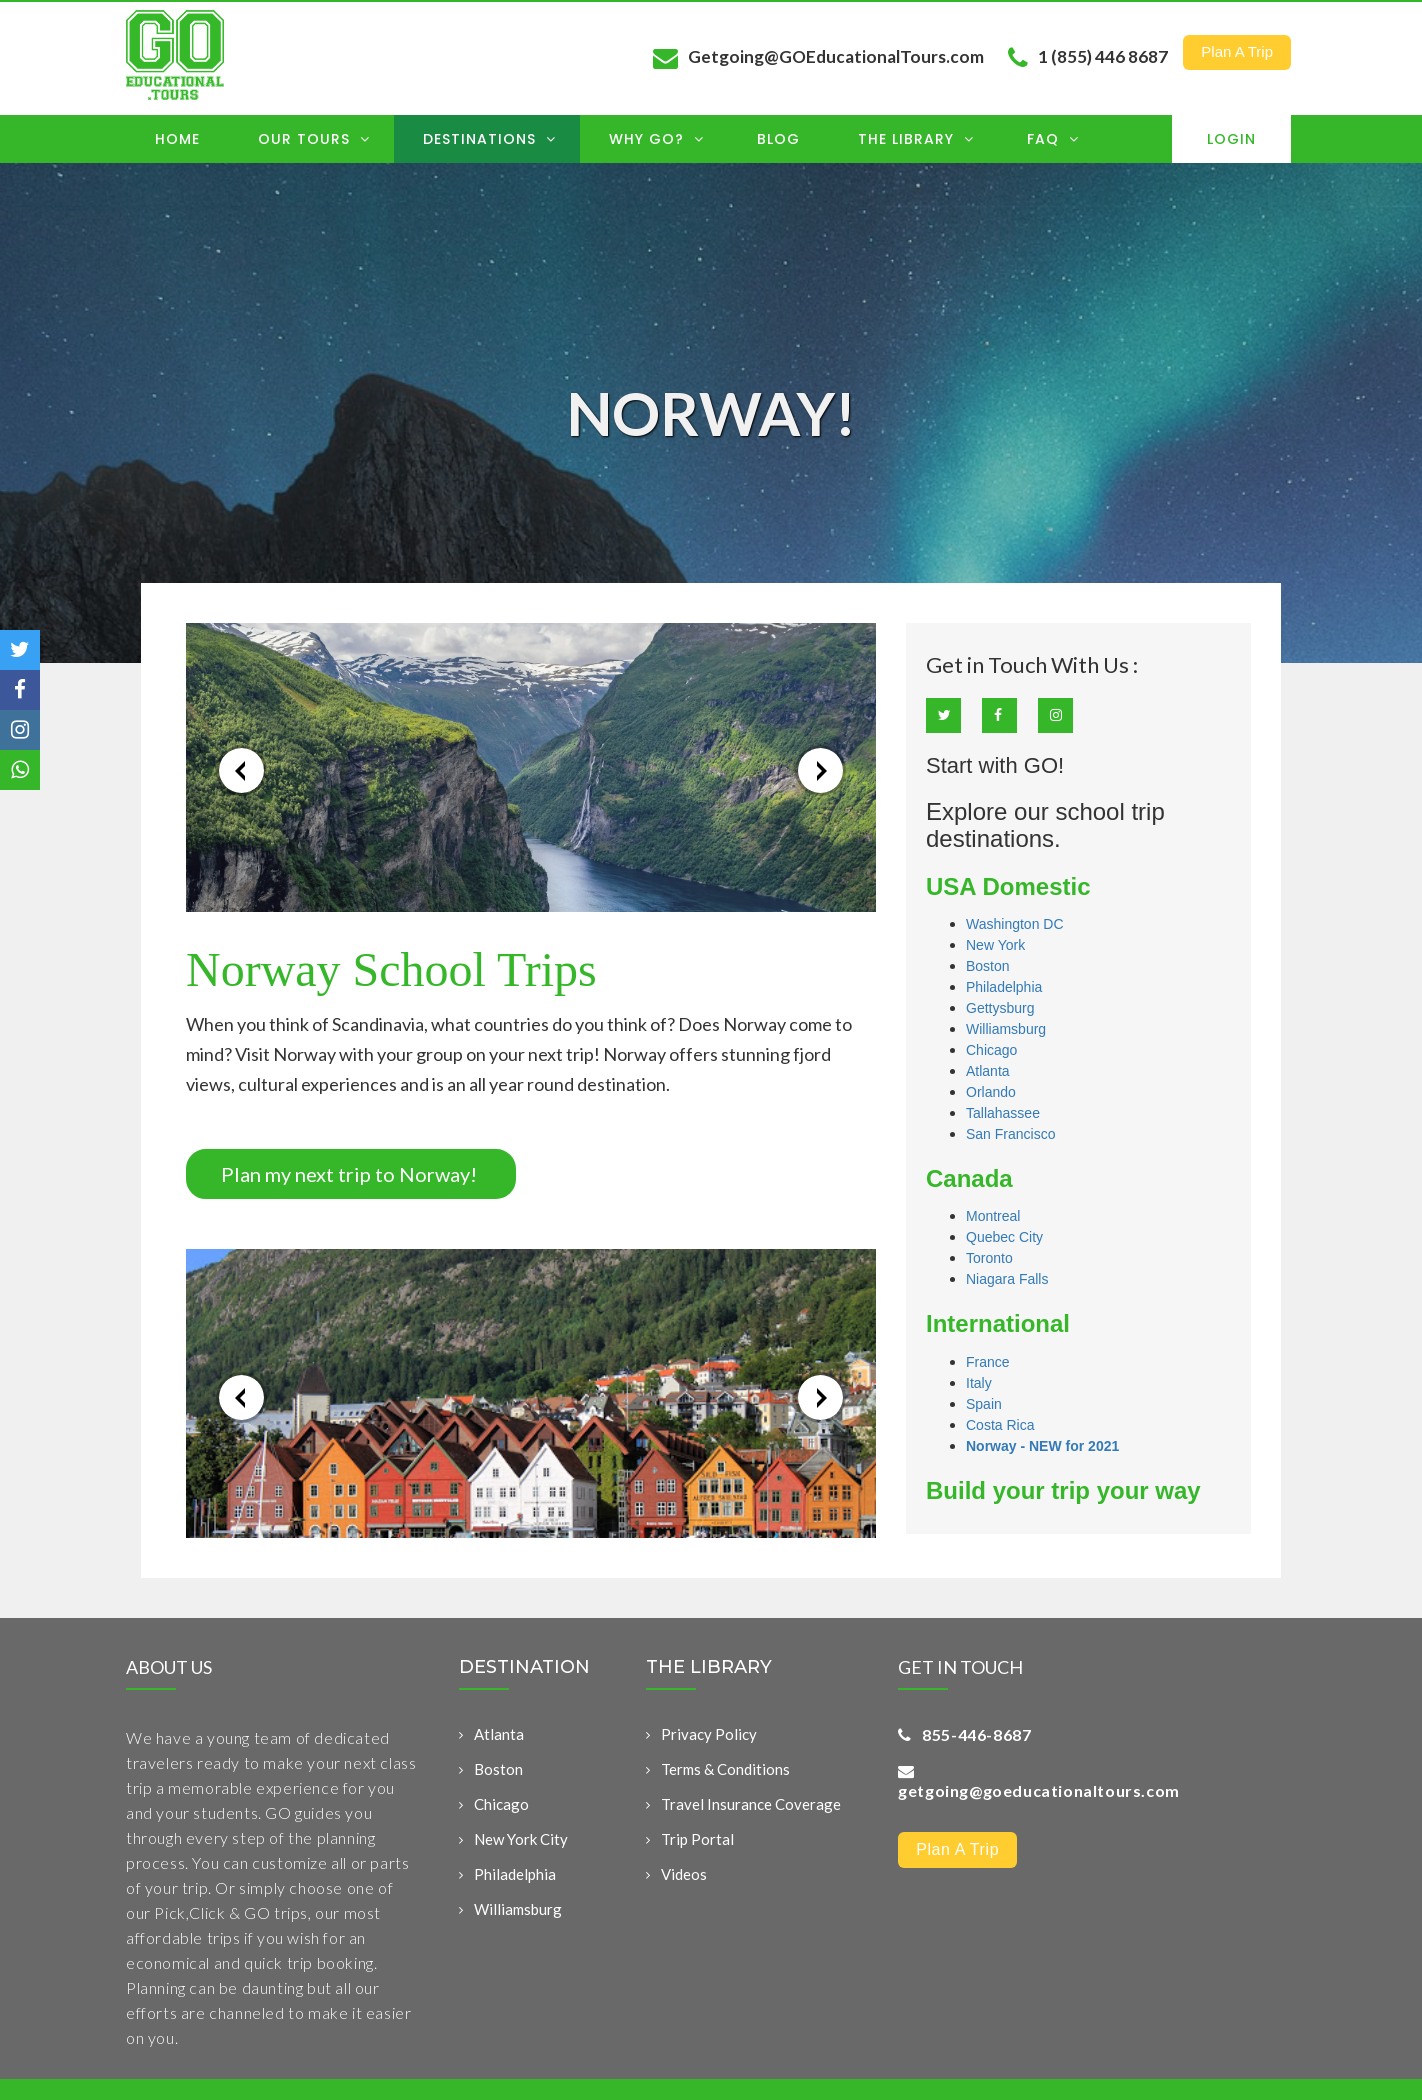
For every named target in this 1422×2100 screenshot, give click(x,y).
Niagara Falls (1007, 1279)
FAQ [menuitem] (1053, 139)
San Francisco (1010, 1134)
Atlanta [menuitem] (499, 1734)
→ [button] (820, 770)
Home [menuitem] (177, 139)
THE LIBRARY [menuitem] (709, 1668)
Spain (984, 1404)
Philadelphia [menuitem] (515, 1874)
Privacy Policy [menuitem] (709, 1734)
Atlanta (988, 1071)
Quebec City (1004, 1237)
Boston (988, 966)
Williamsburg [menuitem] (518, 1909)
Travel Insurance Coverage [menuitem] (751, 1804)
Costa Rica (1000, 1425)
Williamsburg (1006, 1029)
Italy (979, 1383)
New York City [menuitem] (521, 1839)
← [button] (241, 770)
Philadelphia (1004, 987)
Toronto (989, 1258)
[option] (531, 767)
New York (995, 945)
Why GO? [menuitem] (656, 139)
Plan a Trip (1237, 51)
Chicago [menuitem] (501, 1804)
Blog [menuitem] (778, 139)
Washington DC (1015, 924)
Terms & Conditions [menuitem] (725, 1769)
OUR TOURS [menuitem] (314, 139)
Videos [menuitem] (684, 1874)
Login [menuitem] (1231, 139)
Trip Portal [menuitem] (697, 1839)
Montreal (993, 1216)
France (988, 1362)
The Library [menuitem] (916, 139)
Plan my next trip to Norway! (351, 1174)
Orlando (991, 1092)
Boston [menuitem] (498, 1769)
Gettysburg (1000, 1008)
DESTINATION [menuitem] (524, 1668)
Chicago (991, 1050)
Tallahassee (1003, 1113)
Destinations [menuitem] (489, 139)
